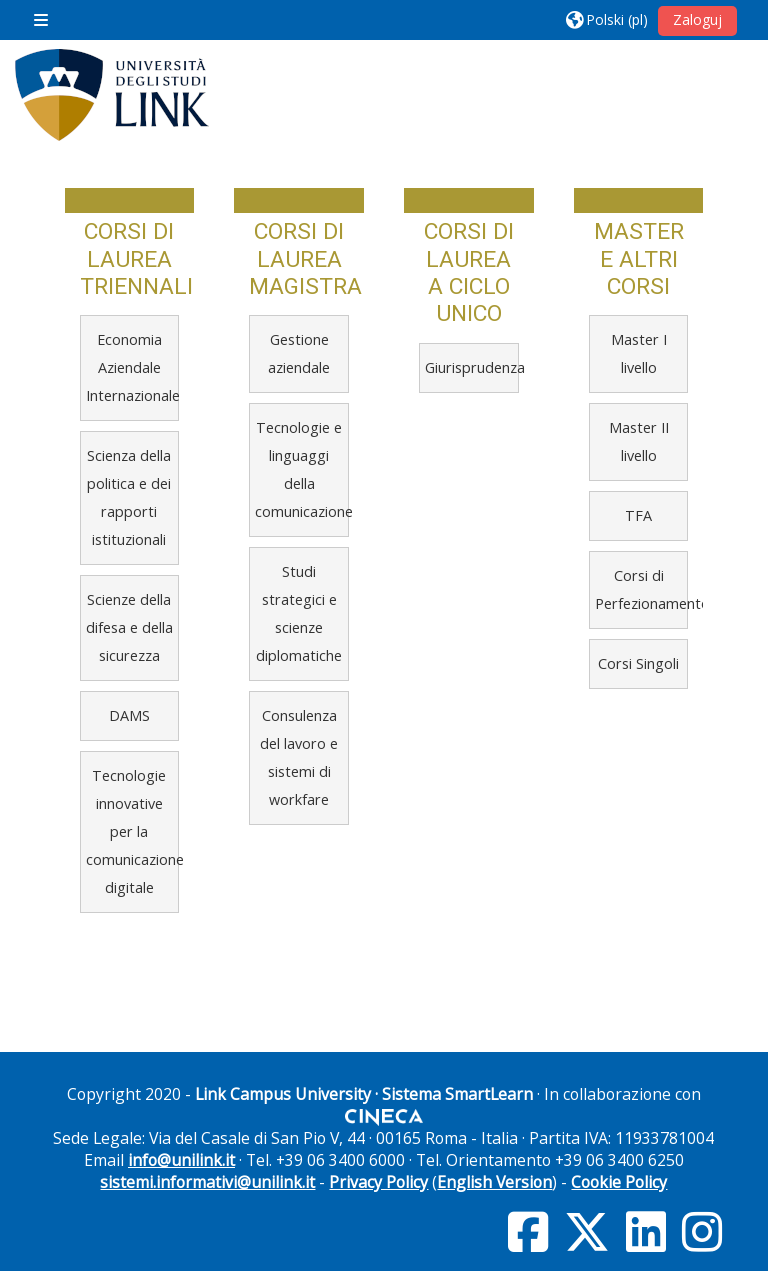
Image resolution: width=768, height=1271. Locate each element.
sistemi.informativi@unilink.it (207, 1182)
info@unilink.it (181, 1160)
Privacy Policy (378, 1182)
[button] (607, 20)
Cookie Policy (619, 1182)
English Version (494, 1182)
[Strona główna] (112, 95)
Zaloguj (697, 19)
